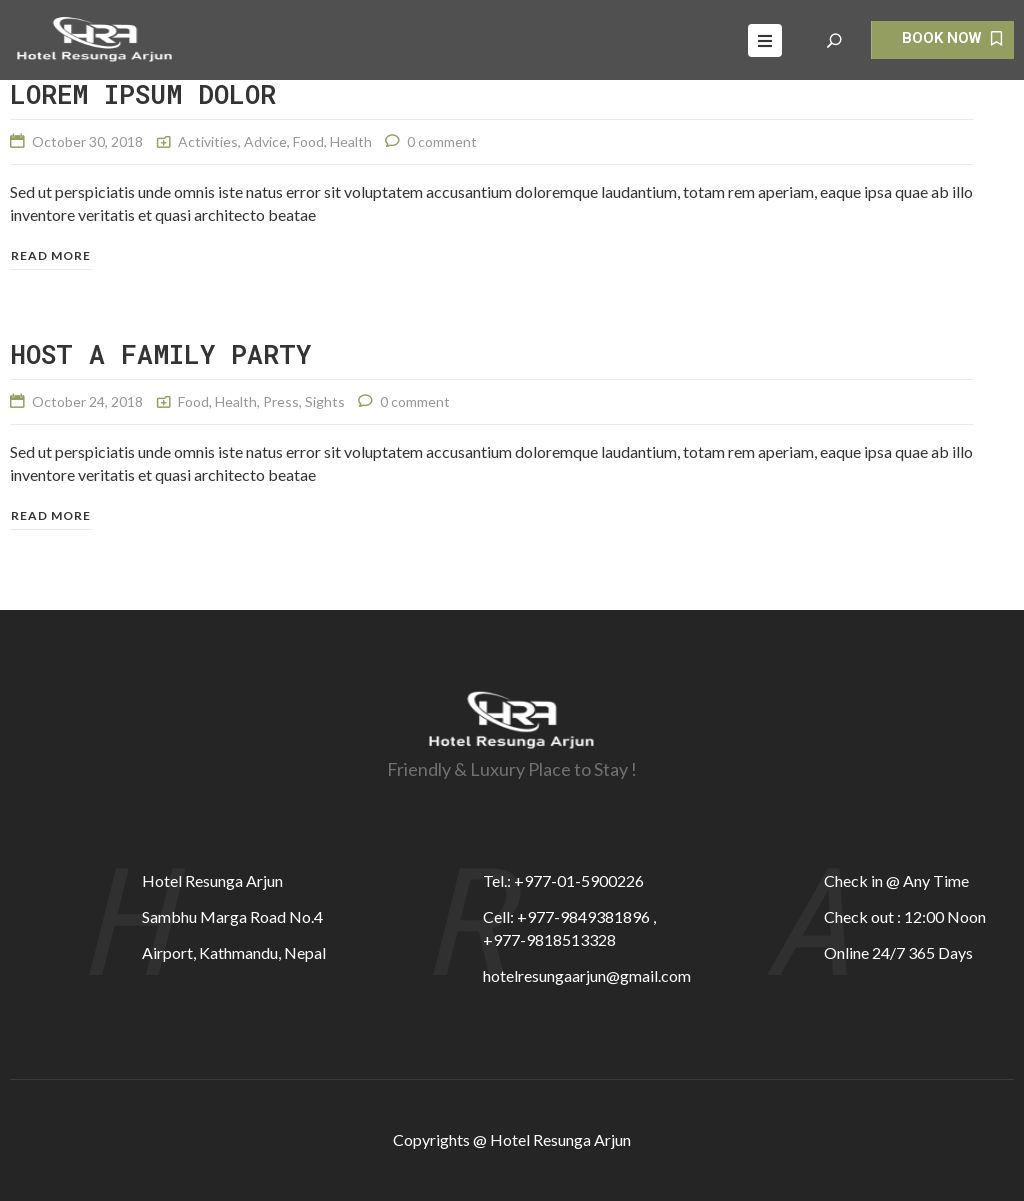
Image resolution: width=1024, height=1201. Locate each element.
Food (308, 141)
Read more (51, 255)
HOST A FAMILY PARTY (160, 354)
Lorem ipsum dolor (143, 94)
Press (281, 401)
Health (351, 141)
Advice (265, 141)
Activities (208, 141)
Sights (325, 401)
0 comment (442, 141)
